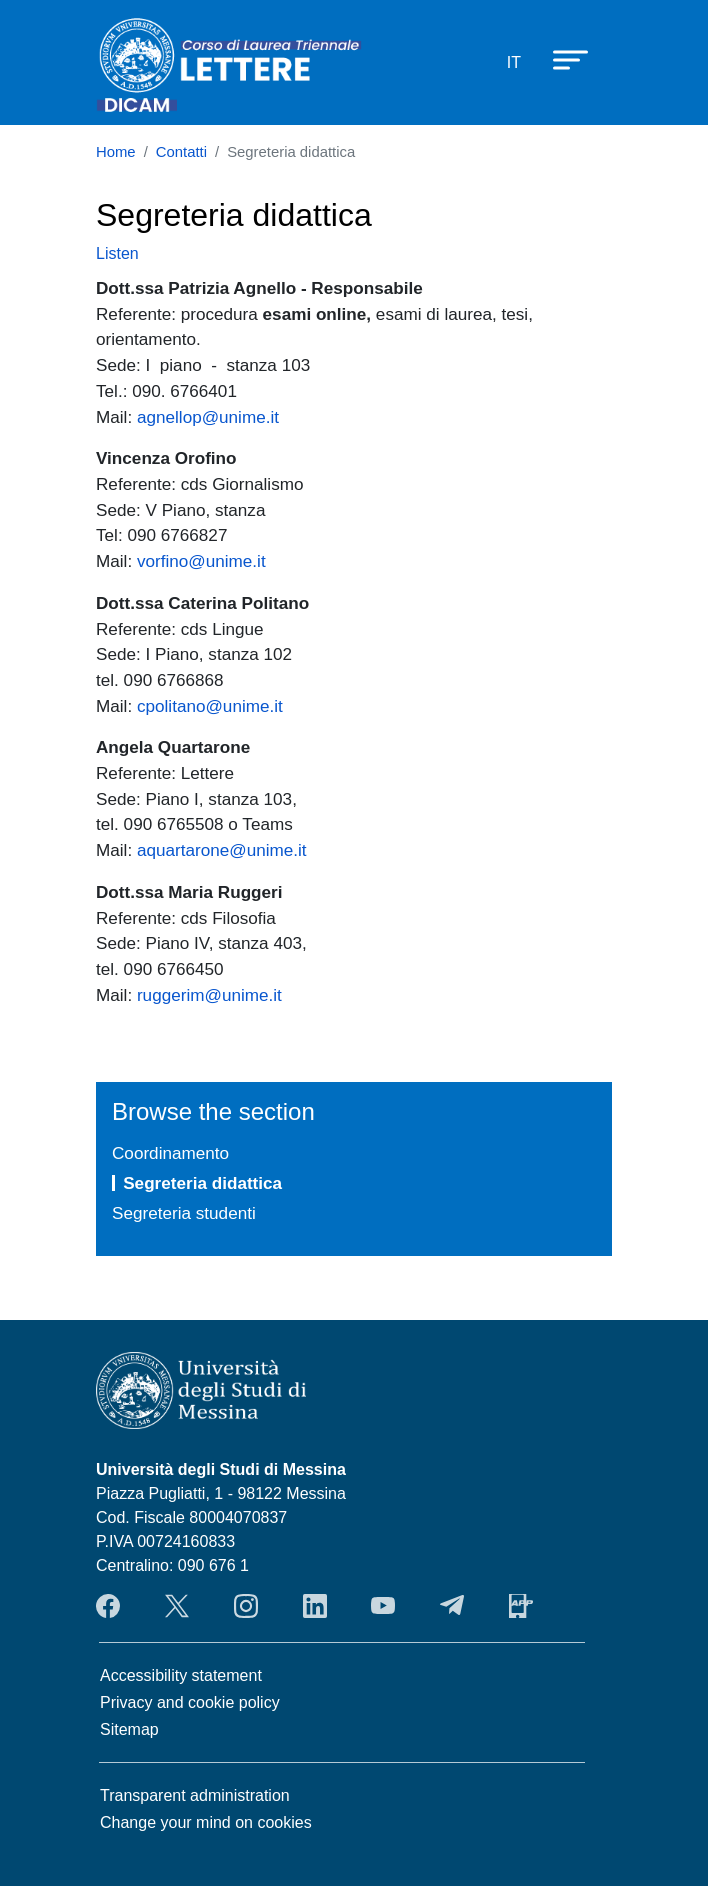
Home (116, 152)
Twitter (177, 1606)
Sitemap (129, 1729)
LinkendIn (315, 1606)
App (521, 1606)
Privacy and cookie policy (190, 1702)
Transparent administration (195, 1795)
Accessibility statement (181, 1675)
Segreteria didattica (202, 1183)
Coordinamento (170, 1153)
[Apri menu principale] (561, 59)
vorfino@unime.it (201, 561)
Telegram (452, 1606)
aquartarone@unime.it (222, 850)
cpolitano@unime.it (210, 706)
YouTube (383, 1606)
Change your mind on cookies (206, 1822)
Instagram (246, 1606)
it (514, 62)
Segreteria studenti (184, 1213)
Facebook (108, 1606)
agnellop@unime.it (208, 417)
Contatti (181, 152)
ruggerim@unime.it (209, 995)
